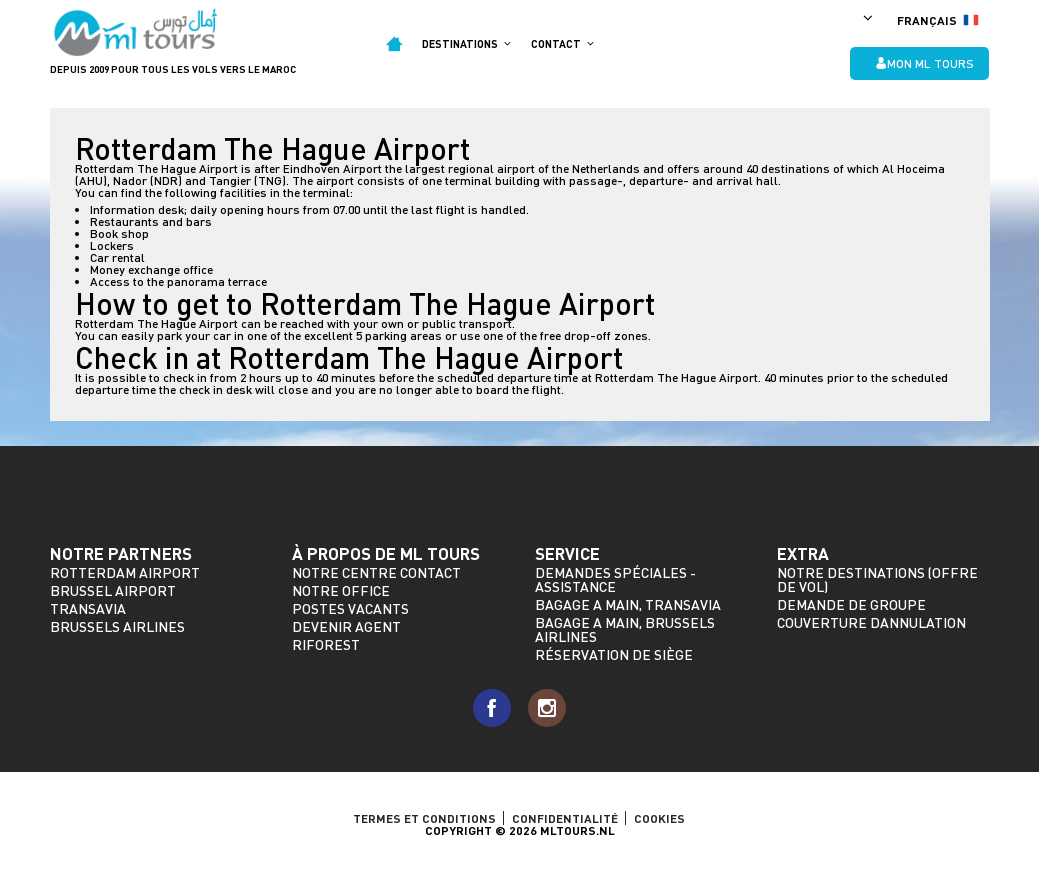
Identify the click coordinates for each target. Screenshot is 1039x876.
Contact (562, 43)
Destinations (466, 43)
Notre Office (341, 590)
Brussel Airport (113, 590)
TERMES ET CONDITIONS (424, 818)
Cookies (659, 818)
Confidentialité (565, 818)
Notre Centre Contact (376, 572)
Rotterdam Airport (125, 572)
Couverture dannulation (871, 622)
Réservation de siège (614, 654)
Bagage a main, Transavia (628, 604)
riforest (326, 644)
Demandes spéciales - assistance (615, 579)
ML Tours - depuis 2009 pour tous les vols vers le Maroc (136, 32)
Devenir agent (346, 626)
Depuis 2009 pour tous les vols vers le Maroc (173, 69)
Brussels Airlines (117, 626)
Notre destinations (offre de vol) (877, 579)
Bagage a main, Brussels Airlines (625, 629)
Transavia (88, 608)
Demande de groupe (851, 604)
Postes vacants (350, 608)
